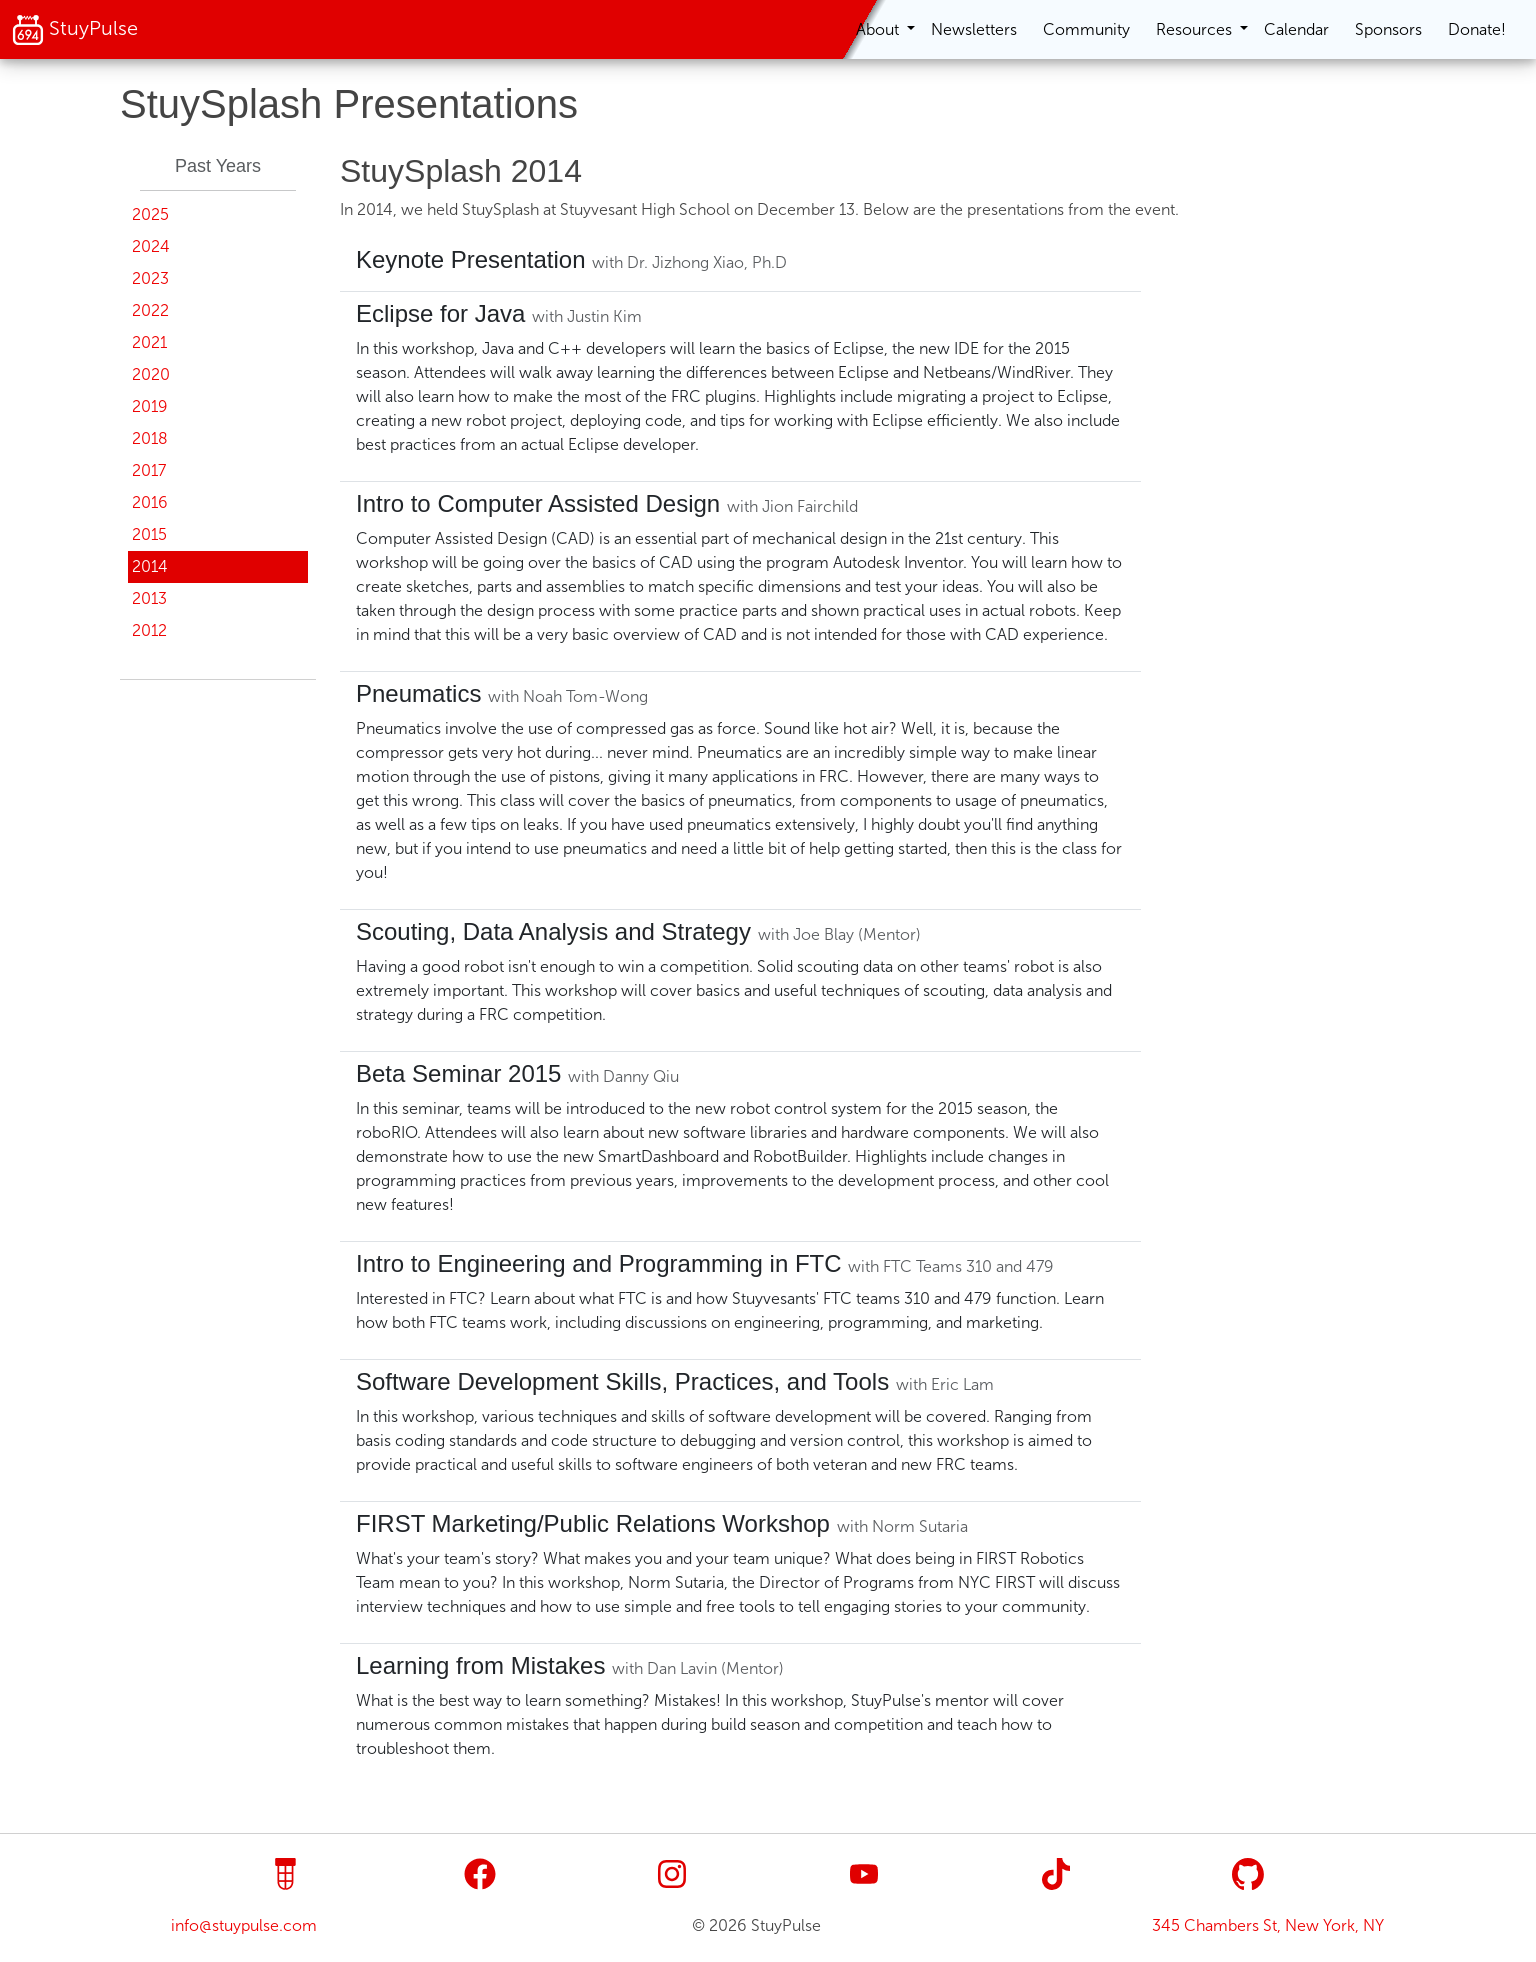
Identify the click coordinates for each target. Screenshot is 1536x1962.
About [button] (879, 29)
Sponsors (1388, 29)
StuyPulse (75, 30)
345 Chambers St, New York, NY (1268, 1925)
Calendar (1296, 29)
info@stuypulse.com (244, 1925)
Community (1086, 29)
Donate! (1477, 29)
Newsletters (974, 29)
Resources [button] (1196, 29)
